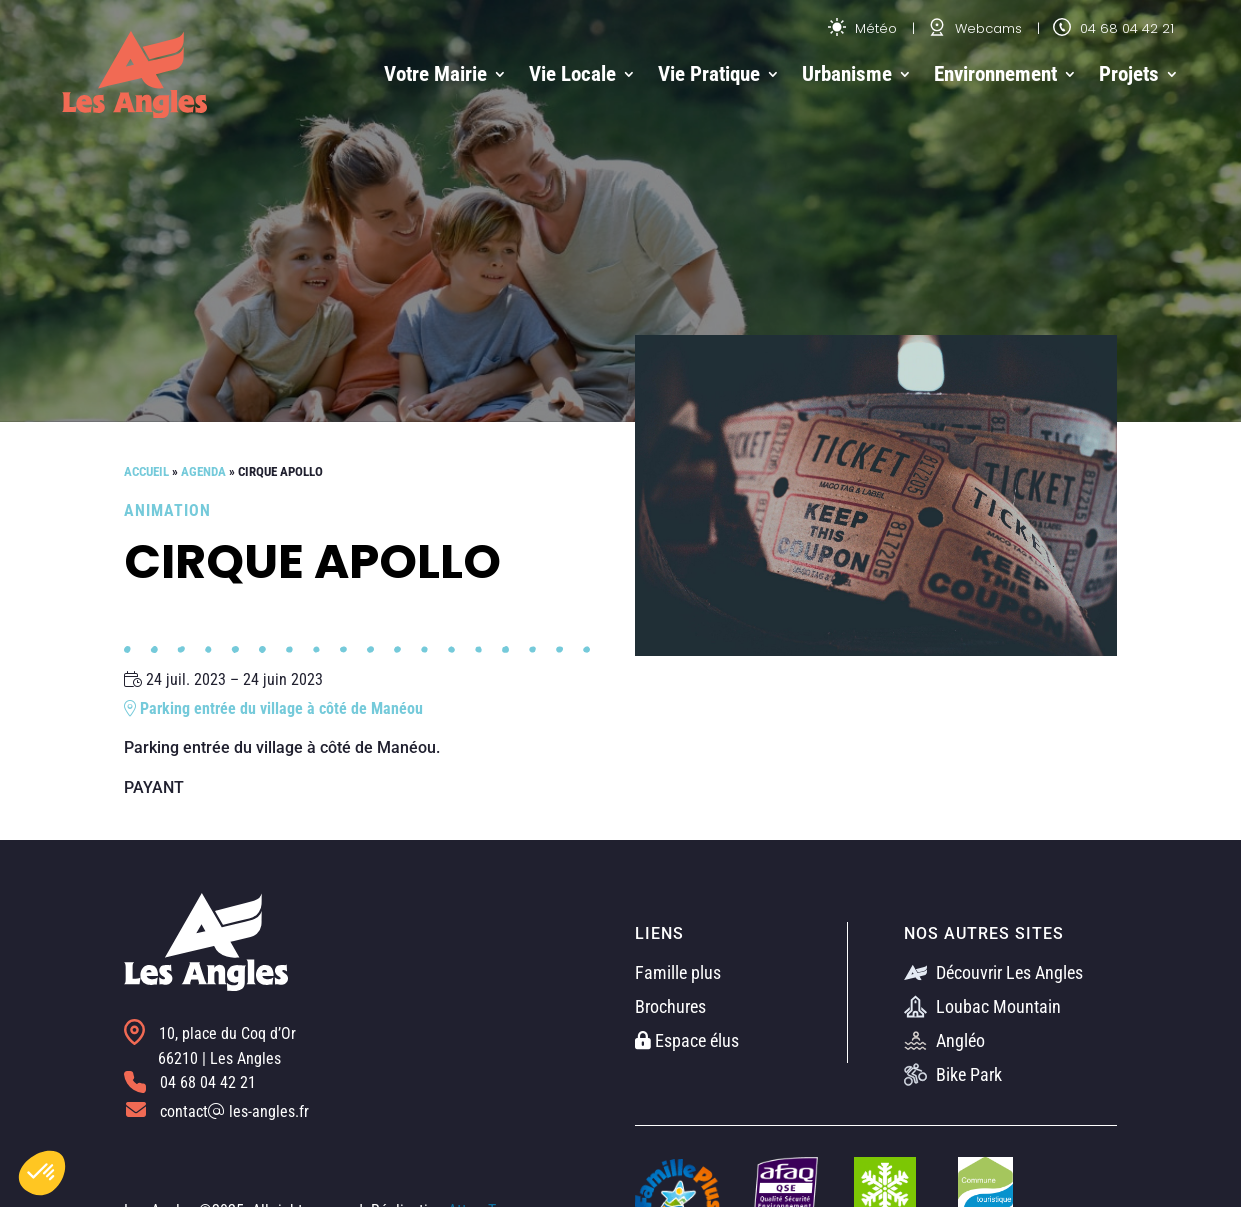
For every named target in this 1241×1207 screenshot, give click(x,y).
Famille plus (678, 972)
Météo (862, 28)
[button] (42, 1173)
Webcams (975, 28)
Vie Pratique (709, 74)
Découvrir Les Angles (993, 972)
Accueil (146, 471)
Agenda (203, 471)
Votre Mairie (435, 74)
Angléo (944, 1040)
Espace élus (687, 1040)
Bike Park (953, 1074)
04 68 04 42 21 (1113, 28)
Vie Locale (572, 74)
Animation (167, 510)
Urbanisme (847, 74)
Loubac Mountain (982, 1006)
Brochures (670, 1006)
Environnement (995, 74)
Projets (1129, 74)
